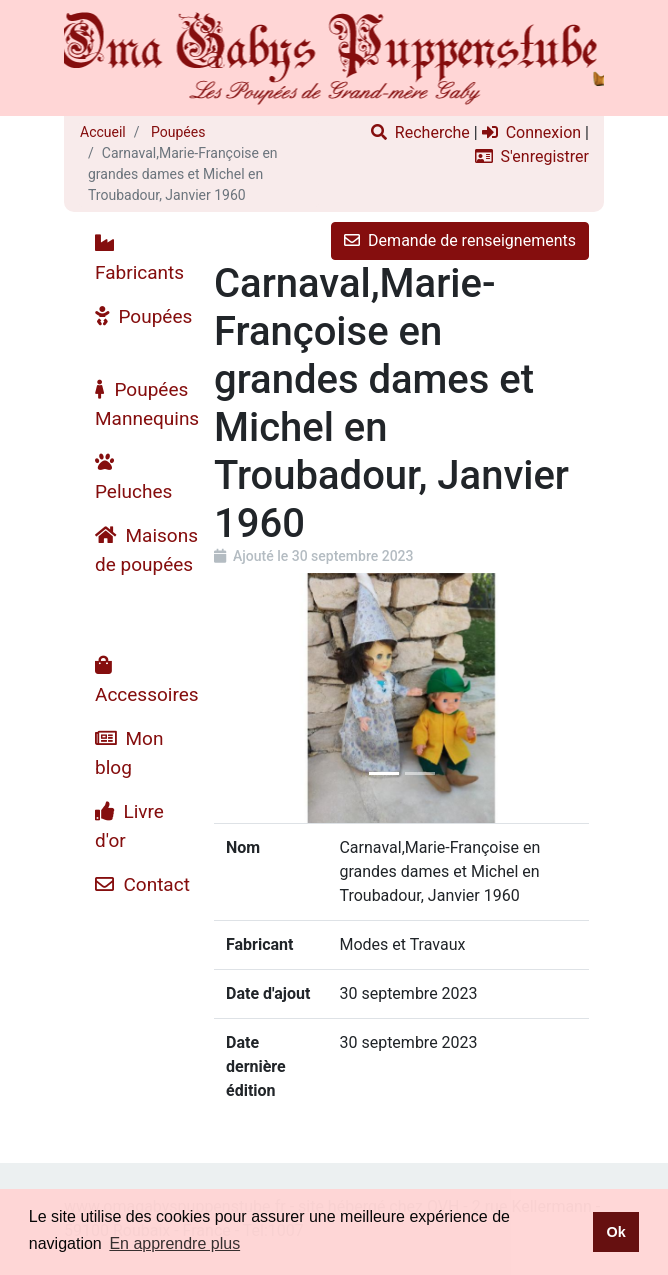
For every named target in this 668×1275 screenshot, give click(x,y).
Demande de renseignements (460, 240)
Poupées (177, 132)
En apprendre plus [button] (174, 1243)
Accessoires (147, 680)
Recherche (420, 132)
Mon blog (129, 753)
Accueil (103, 132)
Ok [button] (615, 1232)
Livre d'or (129, 826)
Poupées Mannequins (147, 404)
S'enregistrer (532, 156)
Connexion (531, 132)
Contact (142, 884)
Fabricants (139, 258)
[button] (242, 698)
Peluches (133, 477)
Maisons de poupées (146, 550)
